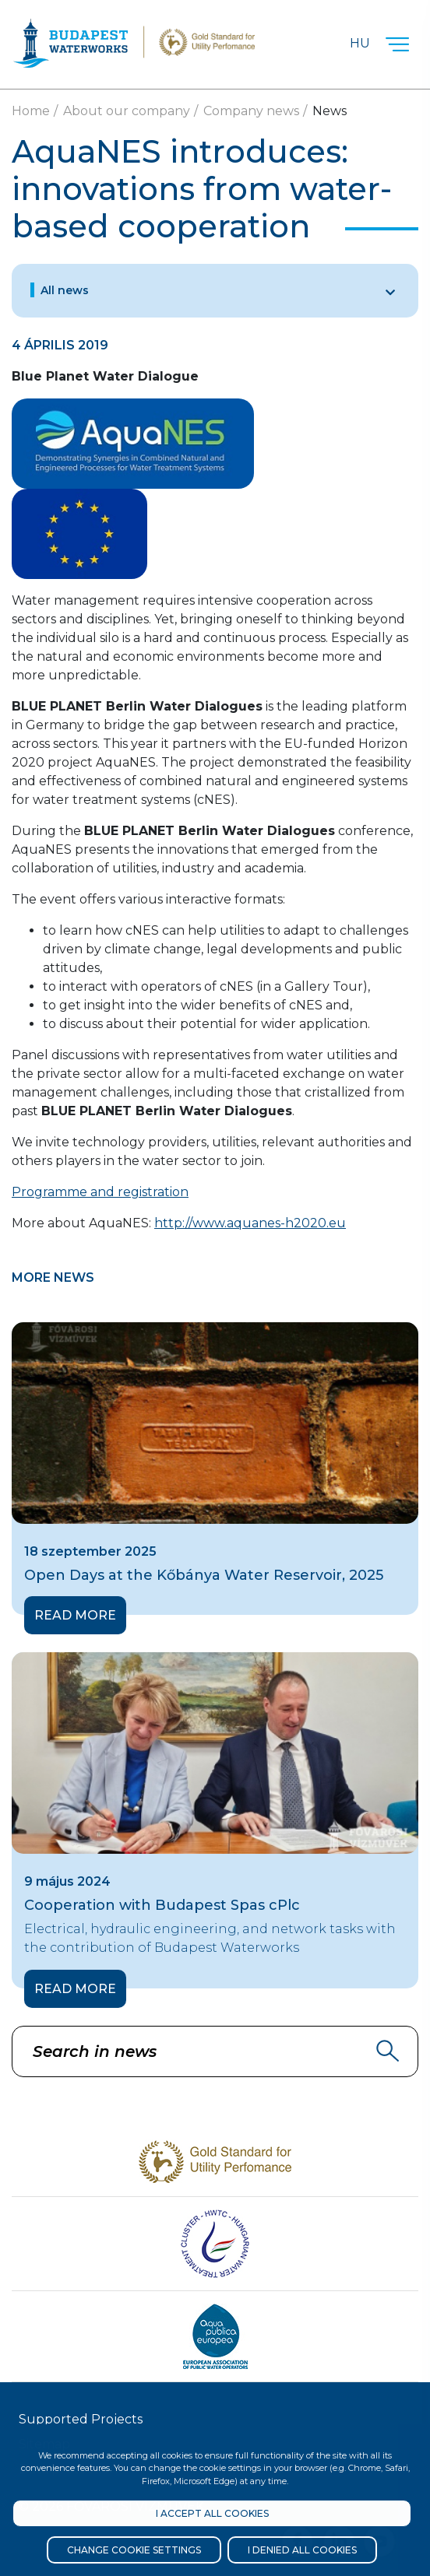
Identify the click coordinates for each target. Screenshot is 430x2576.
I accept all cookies (212, 2513)
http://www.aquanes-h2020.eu (250, 1223)
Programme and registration (100, 1191)
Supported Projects (81, 2419)
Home (31, 111)
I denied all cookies (302, 2550)
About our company (126, 111)
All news (65, 290)
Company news (251, 111)
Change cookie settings (134, 2550)
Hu (360, 43)
